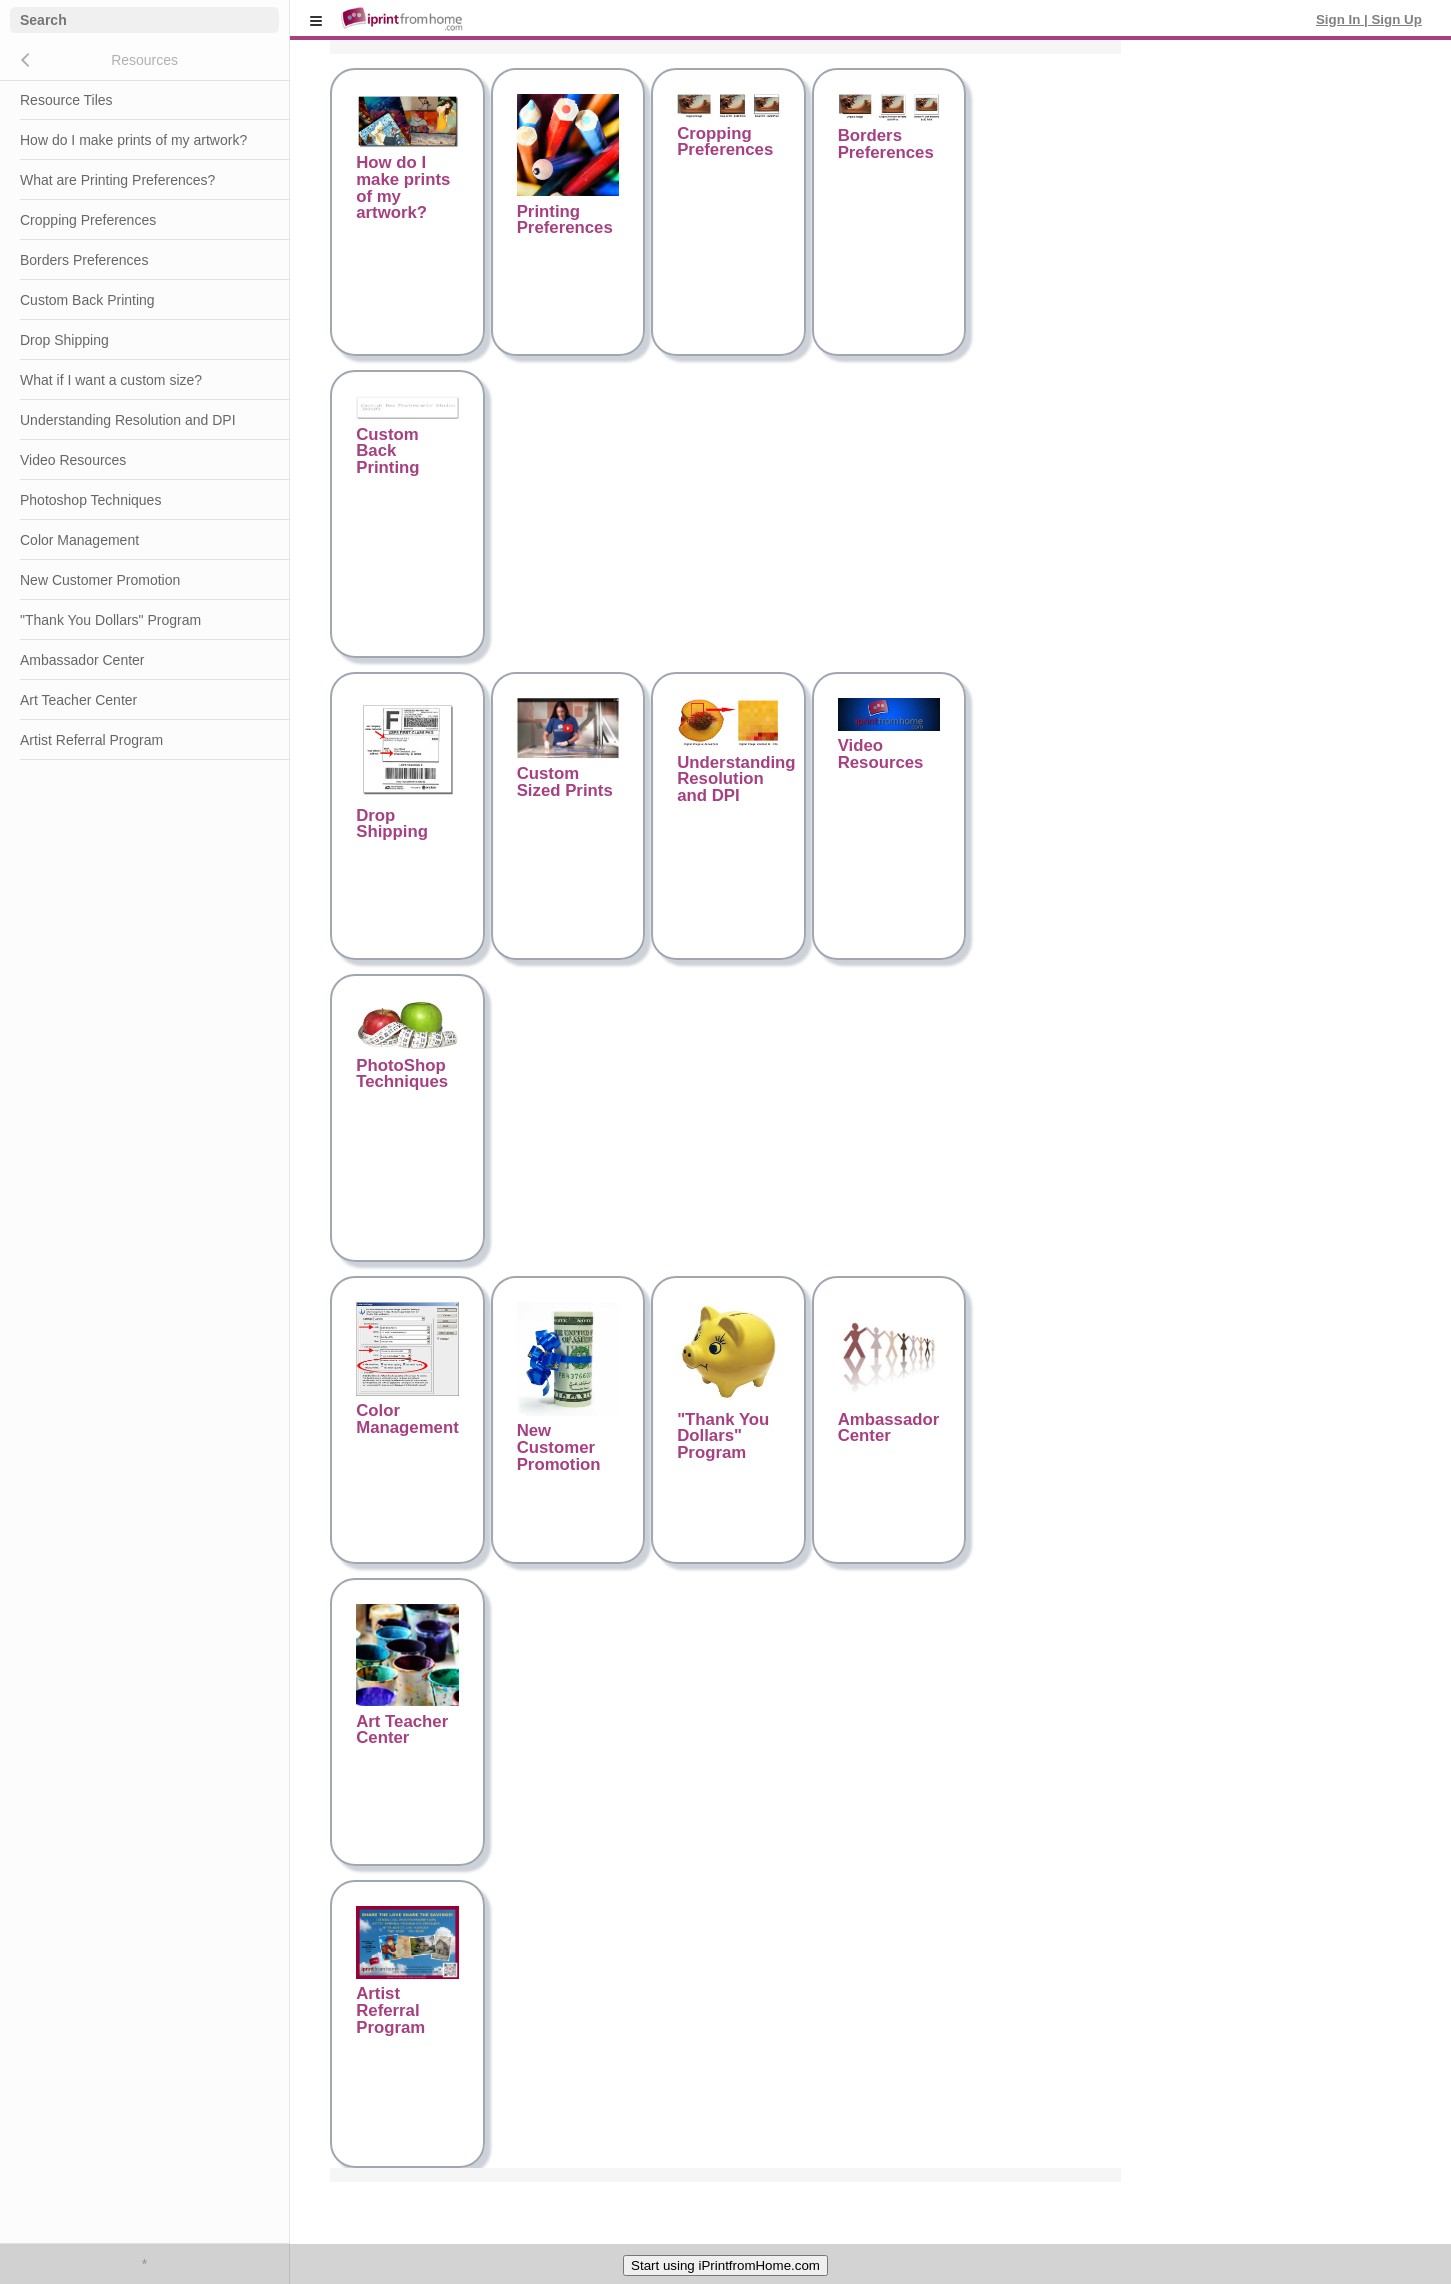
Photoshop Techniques (90, 500)
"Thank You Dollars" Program (110, 620)
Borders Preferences (84, 260)
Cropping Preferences (88, 220)
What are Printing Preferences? (117, 180)
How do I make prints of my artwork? (133, 140)
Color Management (79, 540)
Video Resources (73, 460)
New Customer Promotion (100, 580)
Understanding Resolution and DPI (128, 420)
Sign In (1340, 19)
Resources (144, 60)
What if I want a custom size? (111, 380)
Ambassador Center (82, 660)
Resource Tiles (66, 100)
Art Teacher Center (78, 700)
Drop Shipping (64, 340)
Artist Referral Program (91, 740)
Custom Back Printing (87, 300)
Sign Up (1395, 19)
